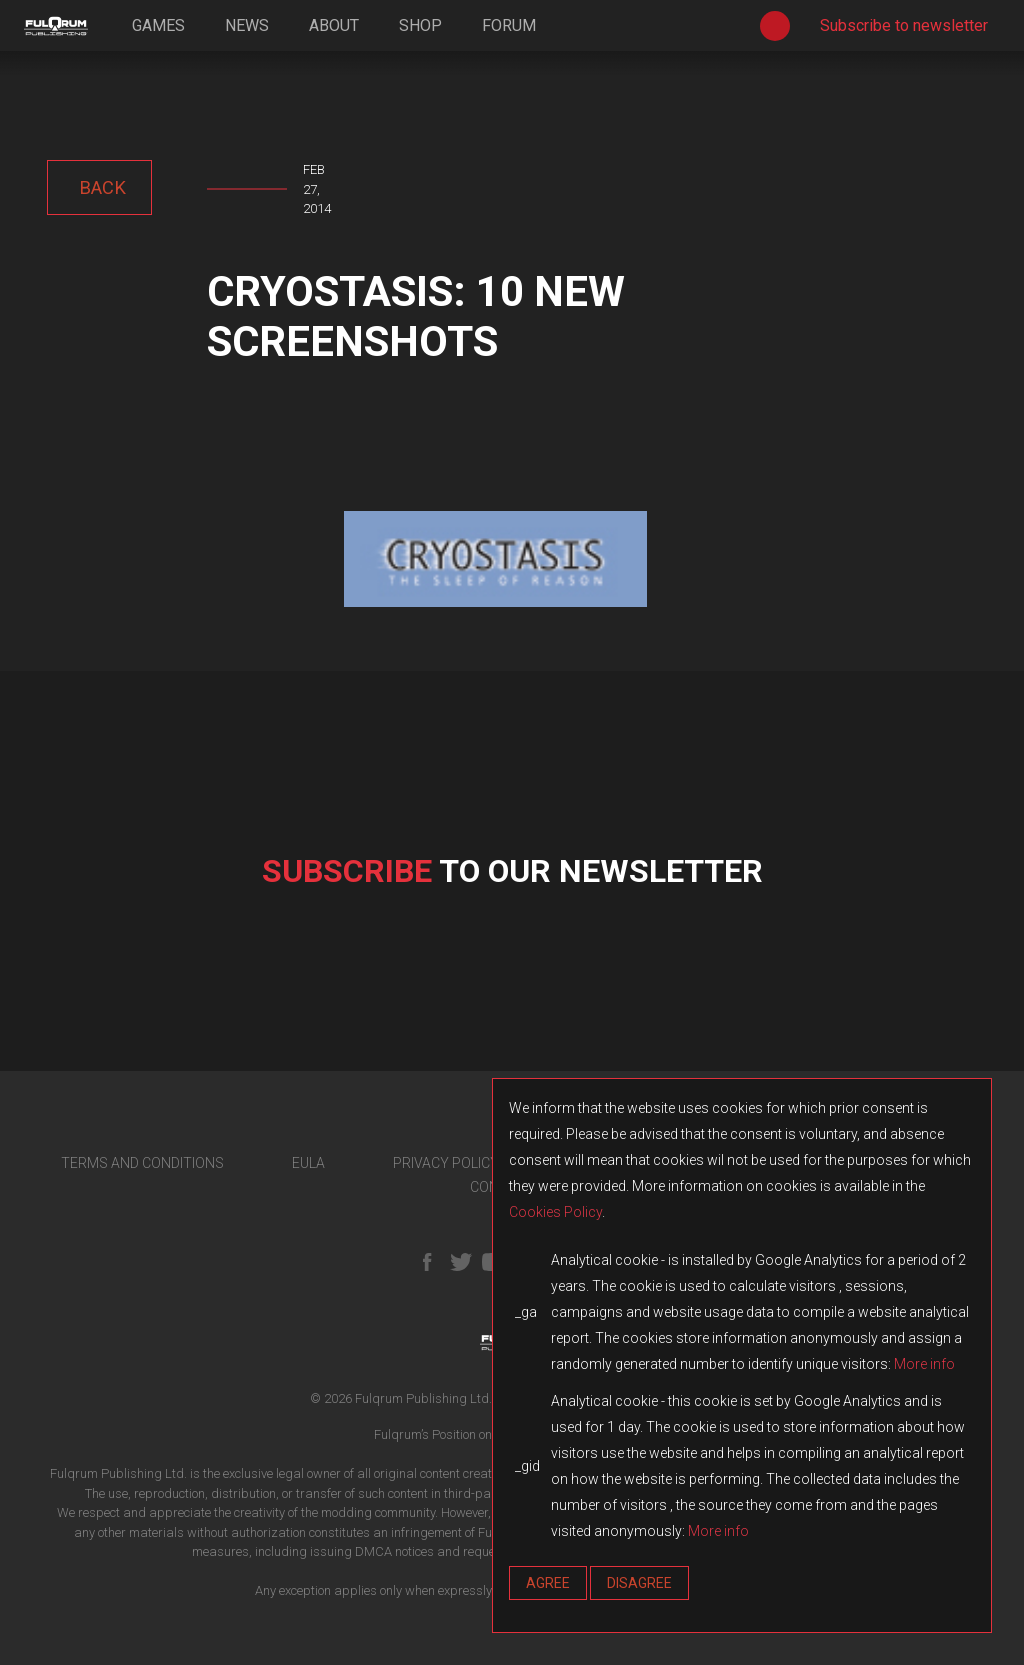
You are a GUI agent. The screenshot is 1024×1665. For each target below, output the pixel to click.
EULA (308, 1163)
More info (924, 1364)
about (334, 25)
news (247, 25)
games (158, 25)
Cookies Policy (555, 1212)
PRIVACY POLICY (446, 1163)
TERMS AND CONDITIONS (142, 1163)
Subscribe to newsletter (904, 25)
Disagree (639, 1583)
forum (509, 25)
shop (420, 25)
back (100, 187)
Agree (548, 1583)
